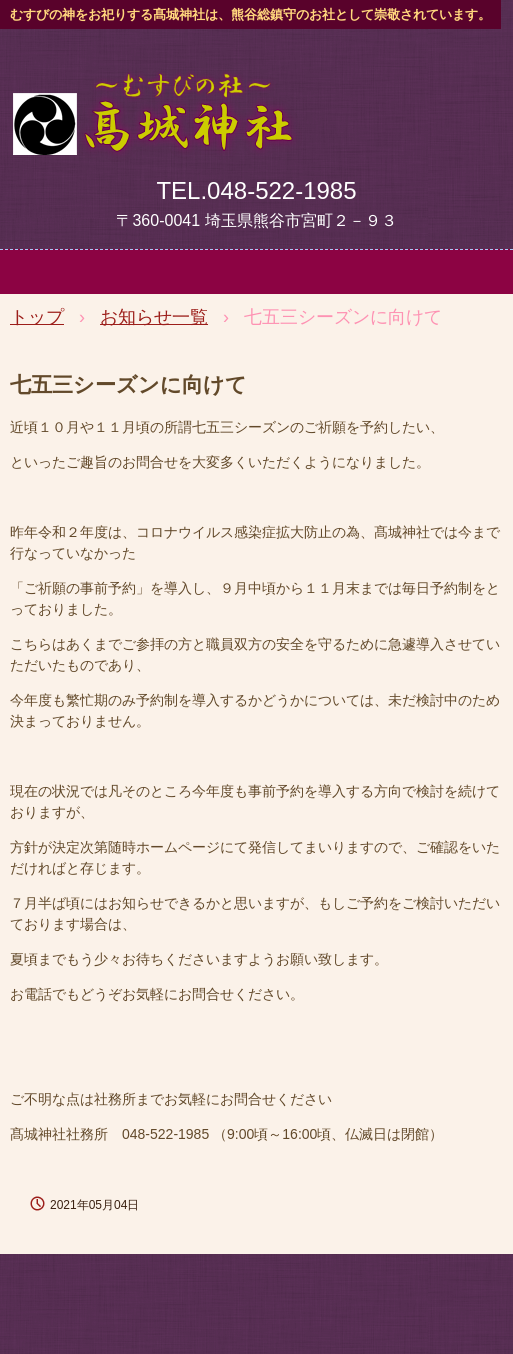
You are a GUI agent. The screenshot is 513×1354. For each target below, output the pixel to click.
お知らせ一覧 (154, 317)
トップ (37, 317)
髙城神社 (152, 92)
